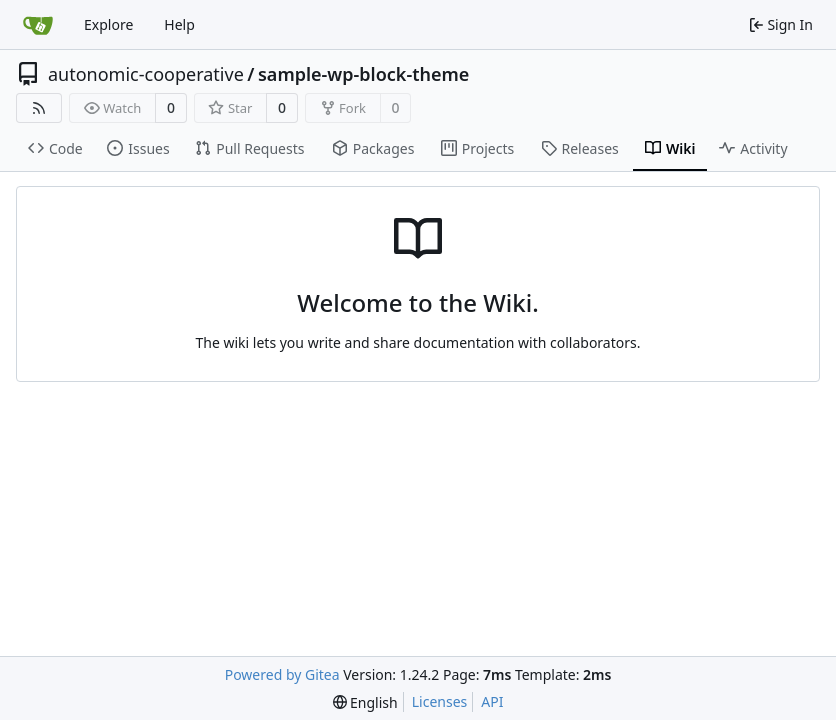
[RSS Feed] (39, 108)
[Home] (38, 25)
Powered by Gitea (282, 674)
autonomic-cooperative (146, 74)
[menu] (365, 702)
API (492, 701)
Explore (108, 24)
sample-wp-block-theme (363, 74)
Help (179, 24)
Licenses (440, 701)
